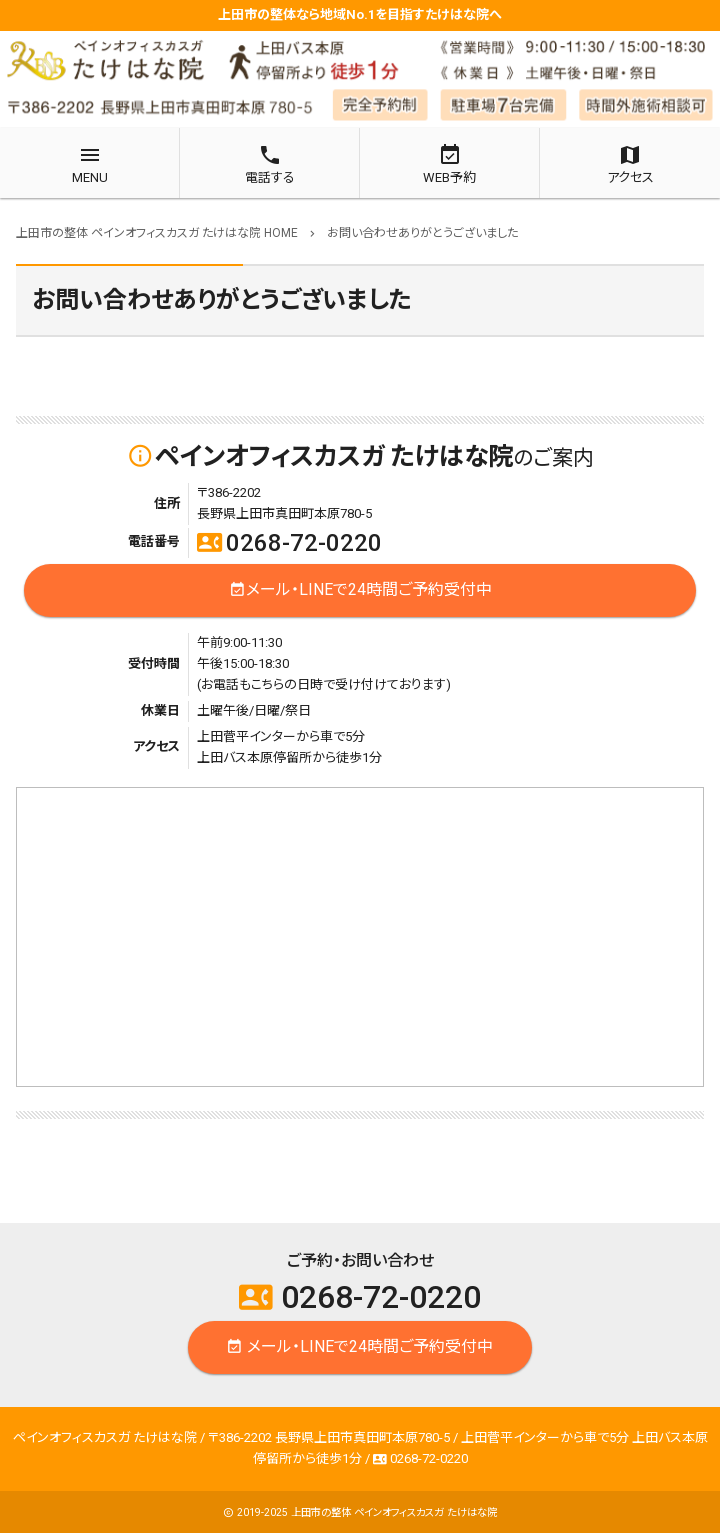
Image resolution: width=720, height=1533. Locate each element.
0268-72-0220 (289, 543)
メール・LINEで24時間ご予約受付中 (360, 590)
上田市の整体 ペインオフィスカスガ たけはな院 (394, 1512)
